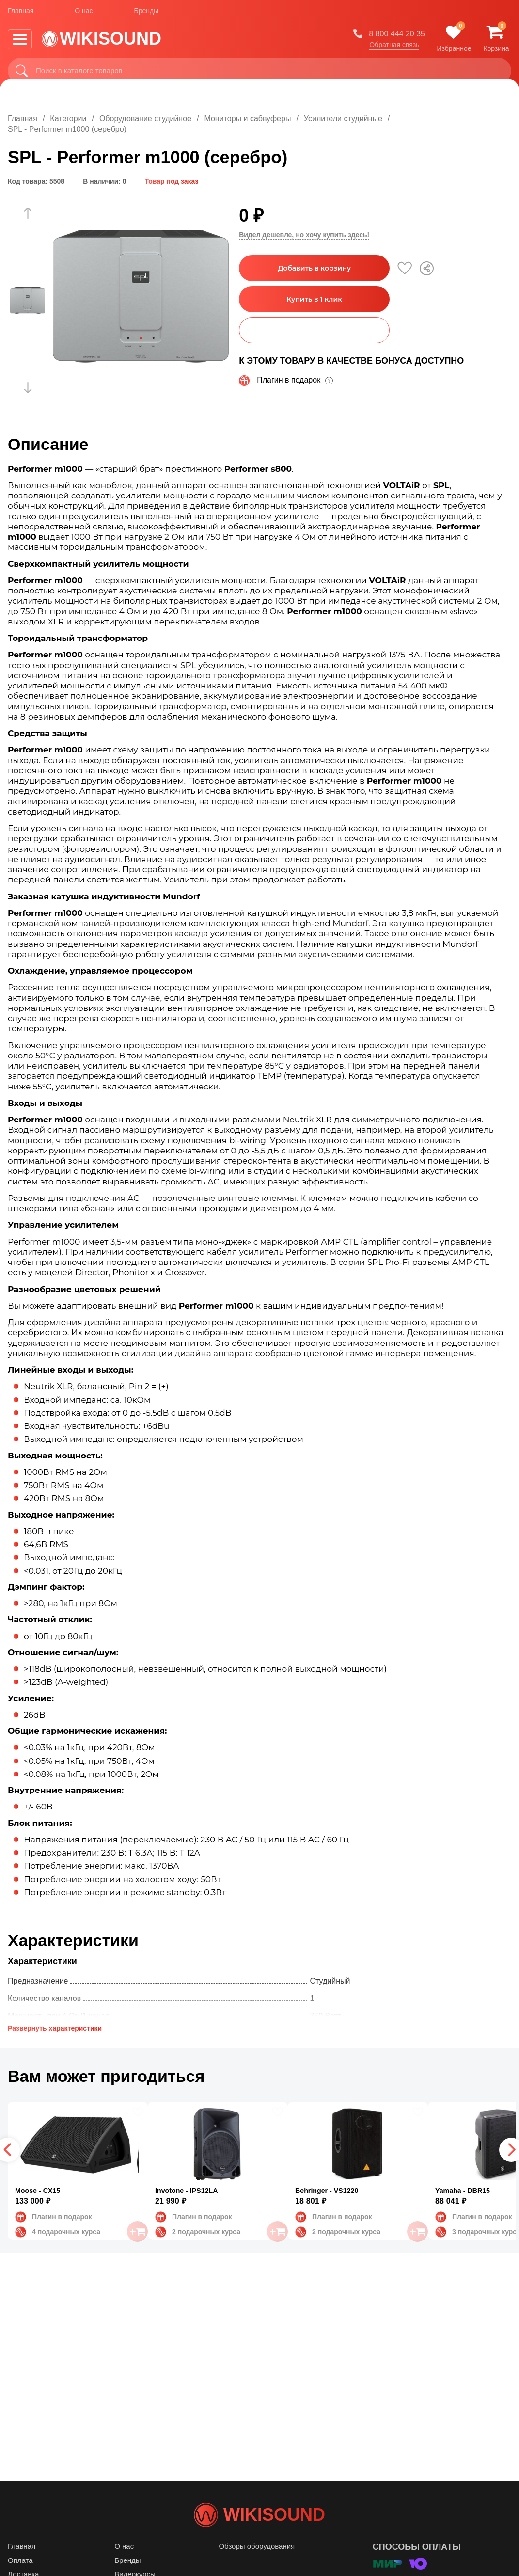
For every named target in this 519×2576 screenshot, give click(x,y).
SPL (24, 157)
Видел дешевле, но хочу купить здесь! (304, 235)
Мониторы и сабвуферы (247, 118)
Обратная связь (394, 48)
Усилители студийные (343, 118)
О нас (84, 14)
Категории (68, 118)
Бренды (146, 14)
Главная (20, 14)
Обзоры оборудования (257, 2565)
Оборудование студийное (145, 118)
